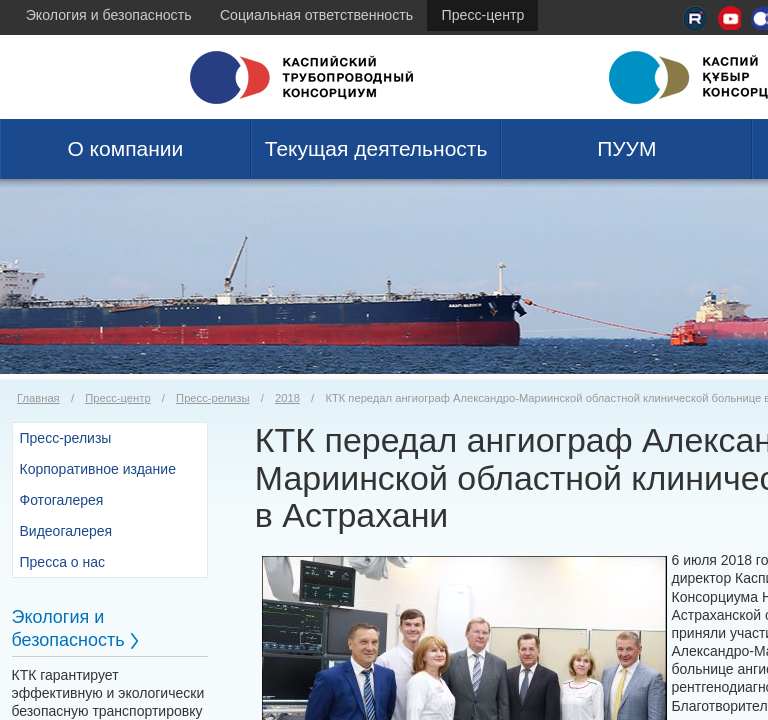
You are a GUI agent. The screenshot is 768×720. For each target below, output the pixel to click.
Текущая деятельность (376, 148)
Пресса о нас (63, 562)
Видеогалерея (66, 531)
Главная (38, 398)
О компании (125, 148)
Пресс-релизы (212, 398)
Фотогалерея (62, 500)
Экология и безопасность (109, 15)
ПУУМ (626, 148)
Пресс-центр (483, 15)
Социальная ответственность (316, 15)
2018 (287, 398)
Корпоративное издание (98, 469)
